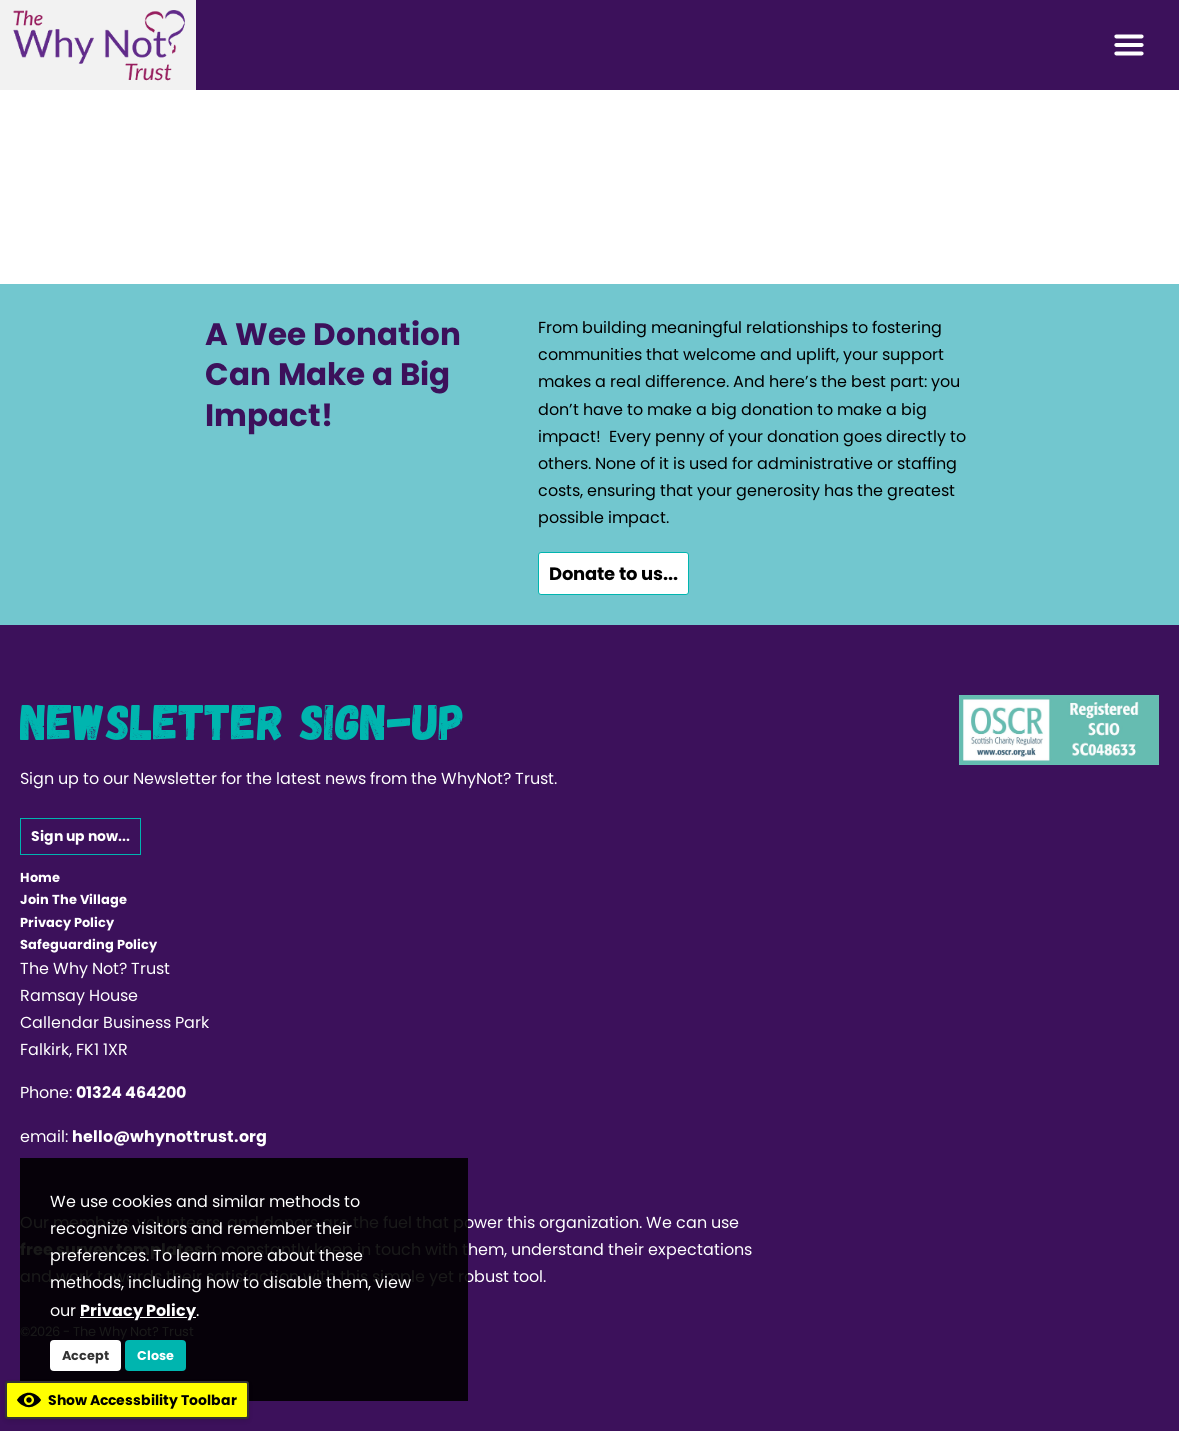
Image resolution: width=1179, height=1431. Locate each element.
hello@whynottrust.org (169, 1136)
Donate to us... (613, 573)
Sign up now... (80, 836)
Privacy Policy (67, 922)
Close (155, 1355)
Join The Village (73, 899)
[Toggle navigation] (1129, 45)
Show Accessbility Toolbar (127, 1400)
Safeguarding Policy (88, 944)
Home (40, 877)
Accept (85, 1355)
